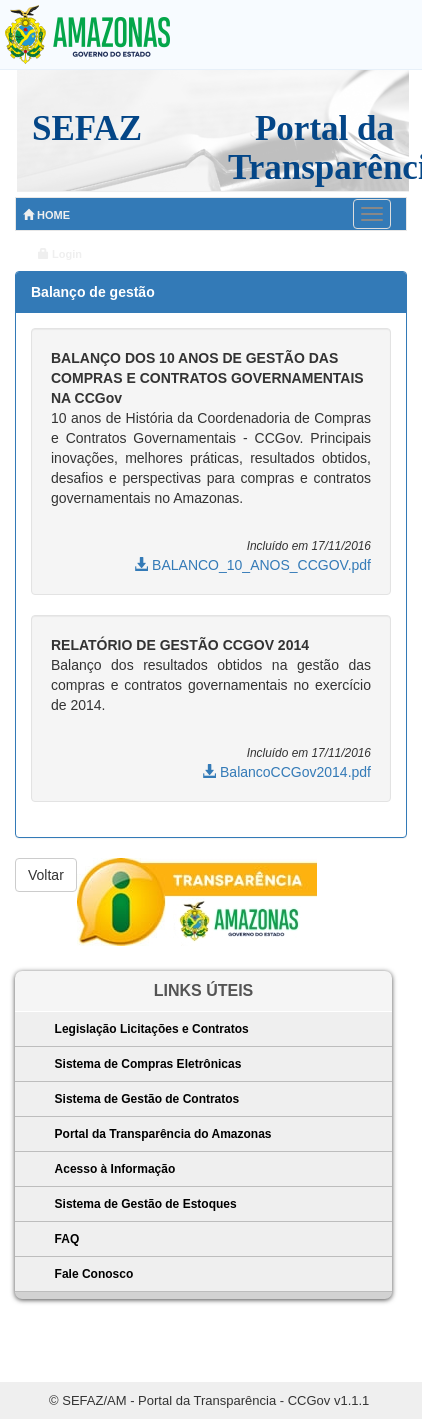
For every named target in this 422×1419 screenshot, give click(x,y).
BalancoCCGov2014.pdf (286, 772)
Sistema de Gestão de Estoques (146, 1204)
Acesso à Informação (115, 1169)
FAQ (67, 1239)
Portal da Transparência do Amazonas (163, 1134)
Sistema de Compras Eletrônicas (148, 1064)
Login (60, 254)
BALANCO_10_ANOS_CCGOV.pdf (252, 565)
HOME (46, 215)
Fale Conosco (94, 1274)
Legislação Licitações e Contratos (152, 1029)
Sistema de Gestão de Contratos (147, 1099)
